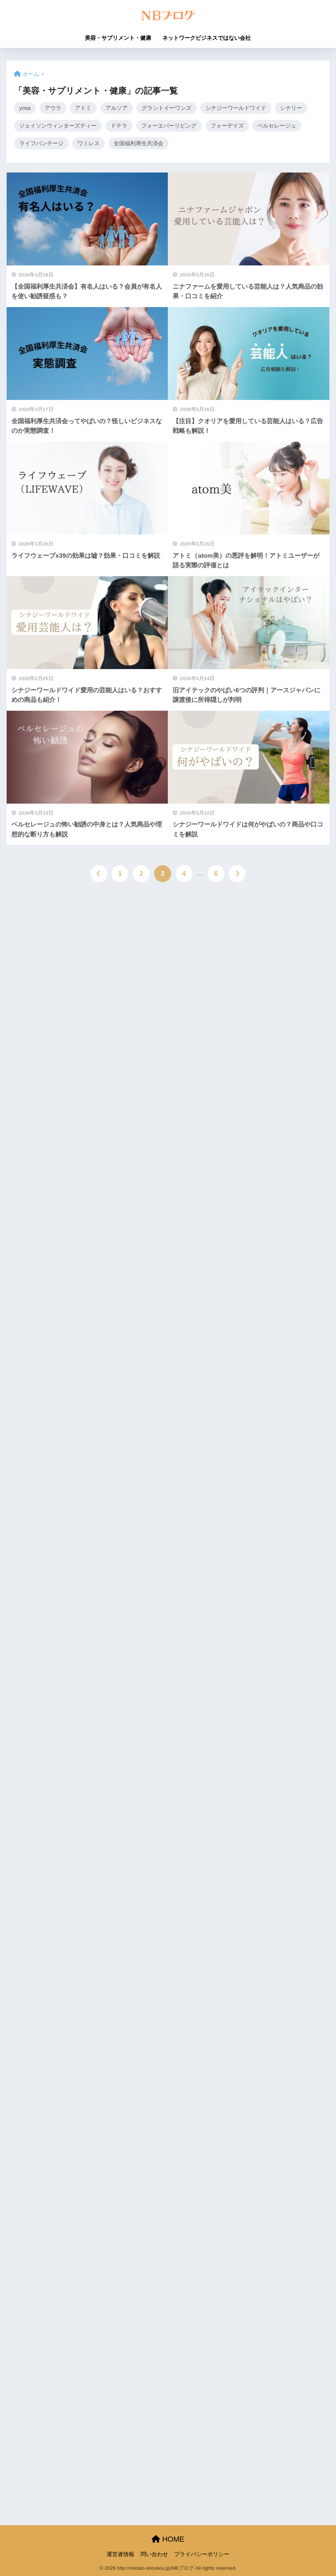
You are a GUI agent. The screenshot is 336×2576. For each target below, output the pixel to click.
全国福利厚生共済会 (138, 145)
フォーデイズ (227, 126)
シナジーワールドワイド (236, 108)
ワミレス (88, 145)
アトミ (84, 108)
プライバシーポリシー (201, 2554)
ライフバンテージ (41, 145)
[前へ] (98, 875)
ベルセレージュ (276, 126)
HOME (168, 2539)
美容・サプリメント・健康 (118, 38)
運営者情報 (120, 2554)
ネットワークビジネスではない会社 (206, 38)
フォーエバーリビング (169, 126)
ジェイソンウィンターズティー (58, 126)
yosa (25, 108)
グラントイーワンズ (167, 108)
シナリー (292, 108)
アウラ (53, 108)
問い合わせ (154, 2554)
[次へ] (237, 875)
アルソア (117, 108)
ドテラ (119, 126)
